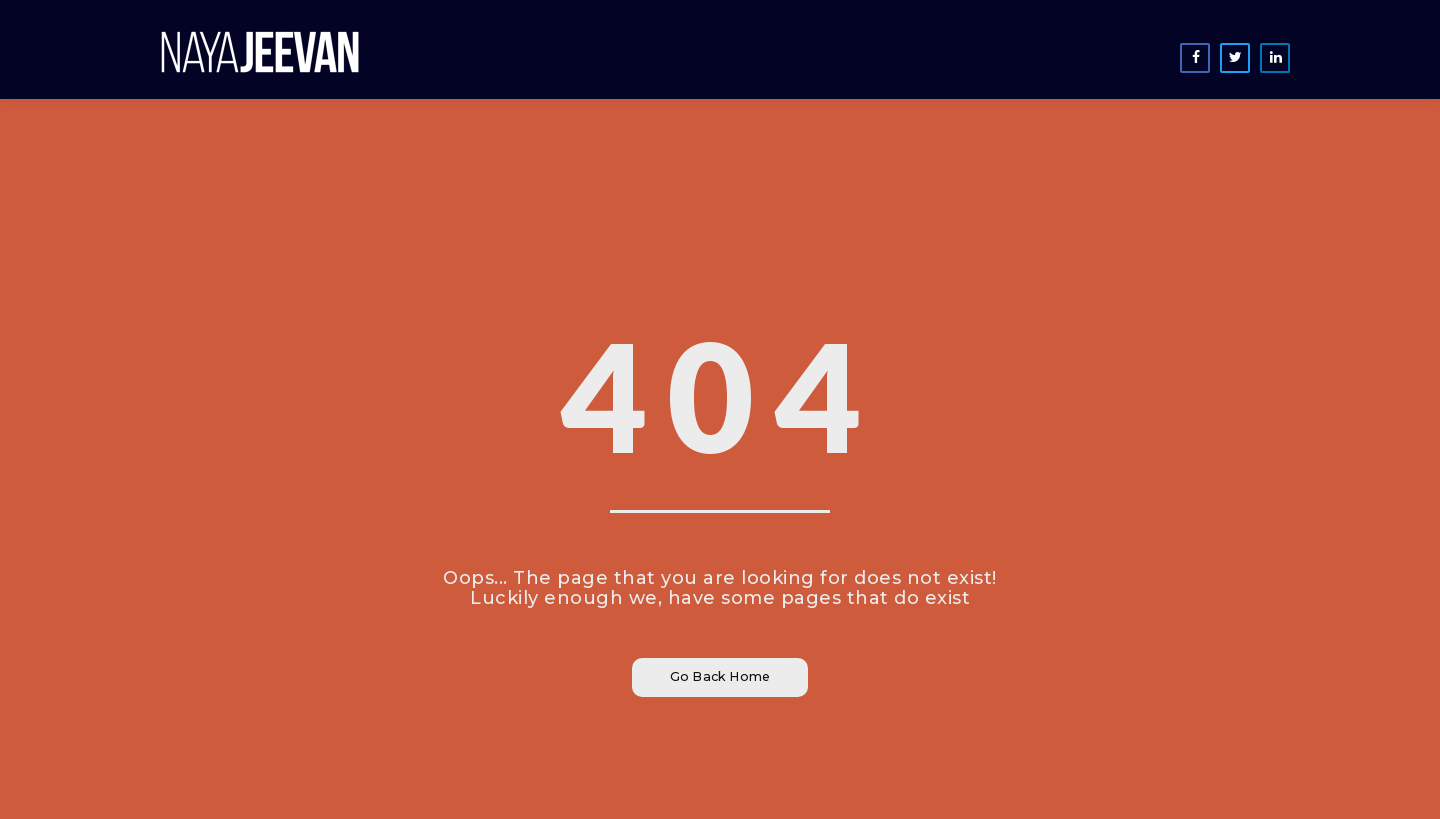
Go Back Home (720, 676)
